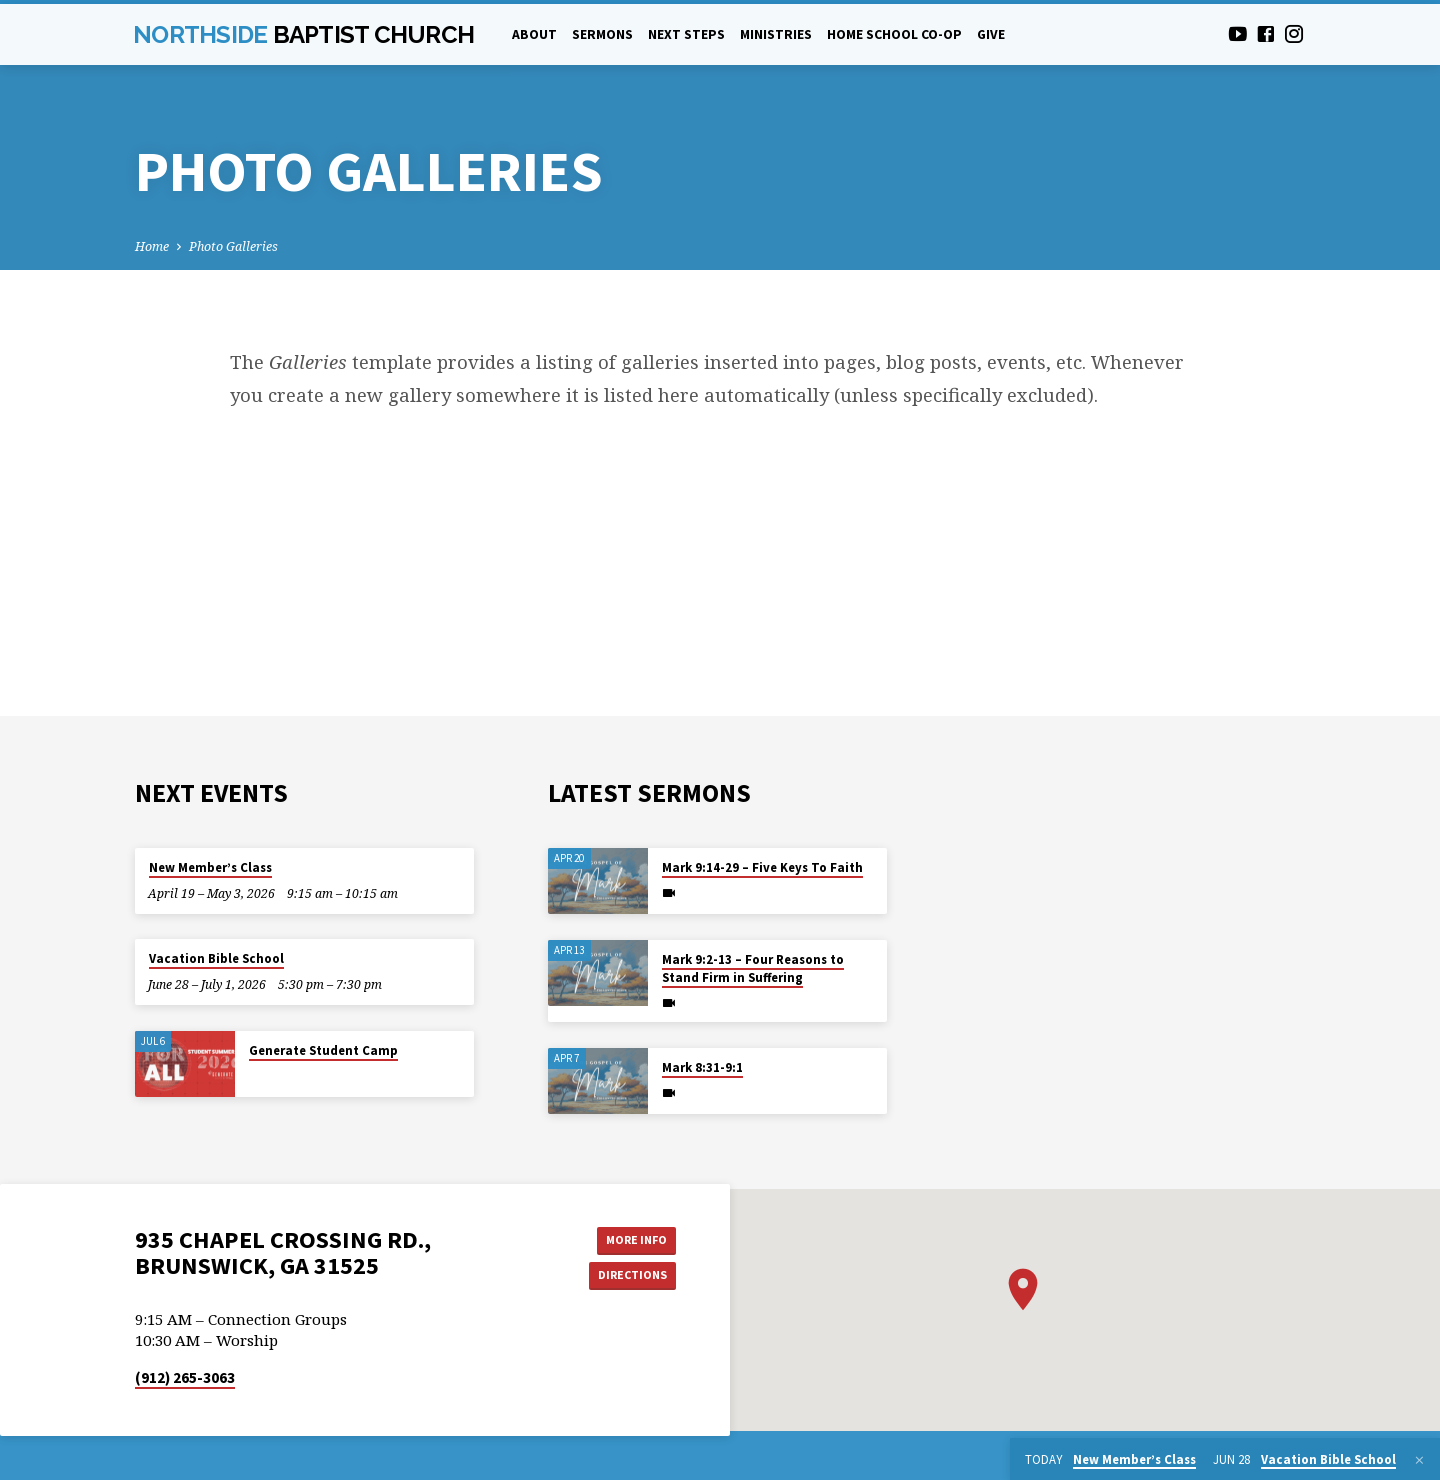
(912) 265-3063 (185, 1382)
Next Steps (686, 34)
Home (152, 246)
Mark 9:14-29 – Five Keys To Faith (762, 867)
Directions (626, 1279)
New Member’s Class (210, 867)
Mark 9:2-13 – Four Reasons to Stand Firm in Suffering (753, 968)
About (534, 34)
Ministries (776, 34)
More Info (625, 1240)
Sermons (602, 34)
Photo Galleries (233, 246)
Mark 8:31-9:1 (702, 1067)
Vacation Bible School (216, 958)
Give (991, 34)
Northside (303, 34)
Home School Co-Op (894, 34)
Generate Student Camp (323, 1050)
